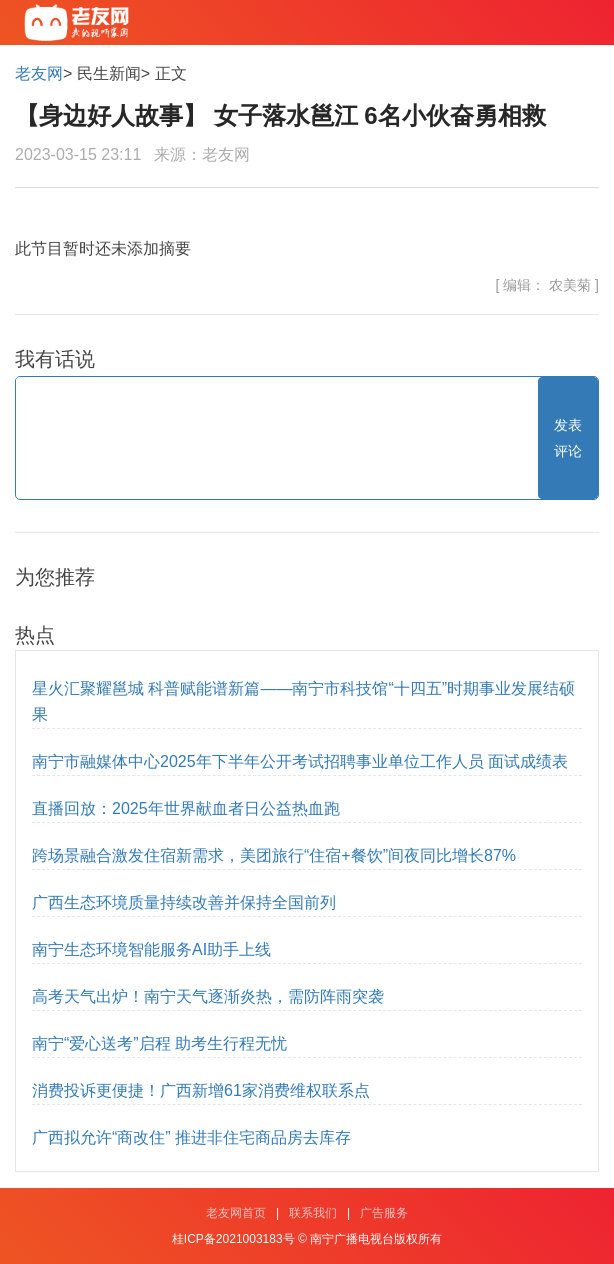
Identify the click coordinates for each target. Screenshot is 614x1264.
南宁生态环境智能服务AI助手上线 (151, 949)
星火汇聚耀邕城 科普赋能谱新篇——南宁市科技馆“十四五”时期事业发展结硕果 (303, 701)
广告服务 (384, 1213)
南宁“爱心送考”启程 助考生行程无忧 (159, 1043)
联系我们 (313, 1213)
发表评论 (568, 438)
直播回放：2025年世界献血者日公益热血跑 (186, 808)
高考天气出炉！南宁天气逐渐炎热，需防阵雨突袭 (208, 996)
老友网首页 (236, 1213)
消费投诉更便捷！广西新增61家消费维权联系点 (201, 1090)
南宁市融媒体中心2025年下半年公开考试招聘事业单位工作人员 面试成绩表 (300, 761)
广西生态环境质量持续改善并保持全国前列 (184, 902)
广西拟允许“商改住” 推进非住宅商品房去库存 (191, 1137)
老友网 (39, 73)
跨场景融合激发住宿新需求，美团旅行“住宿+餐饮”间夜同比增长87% (274, 855)
